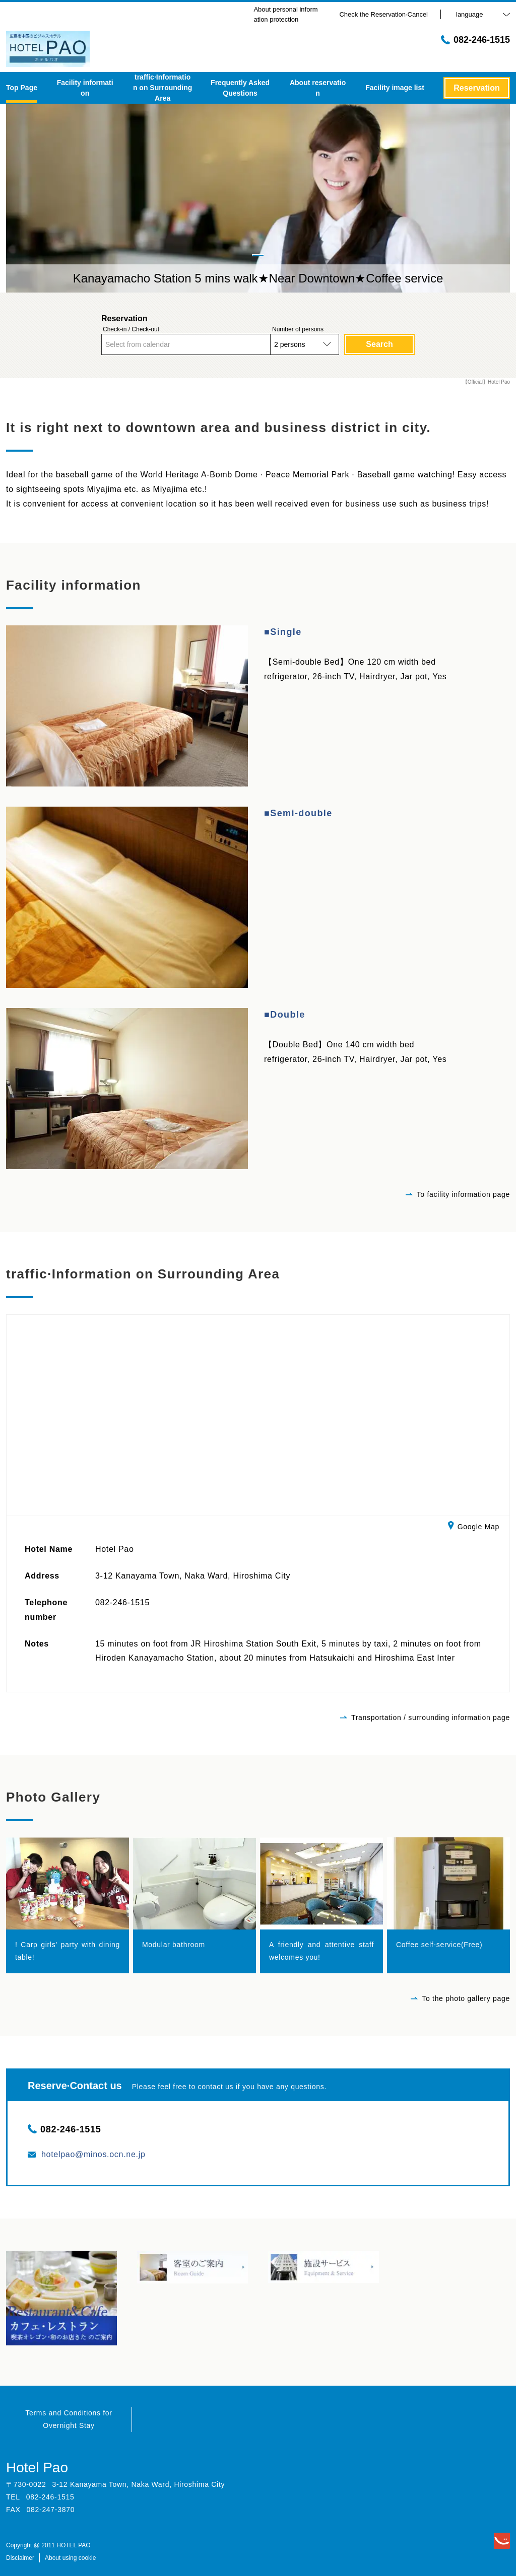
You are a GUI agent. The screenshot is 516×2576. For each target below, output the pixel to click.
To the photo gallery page (460, 1998)
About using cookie (70, 2557)
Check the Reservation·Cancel (383, 14)
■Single (283, 632)
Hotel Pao (37, 2467)
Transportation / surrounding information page (425, 1717)
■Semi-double (298, 813)
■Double (284, 1015)
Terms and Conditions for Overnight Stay (68, 2419)
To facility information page (458, 1194)
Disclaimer (20, 2557)
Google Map (473, 1527)
